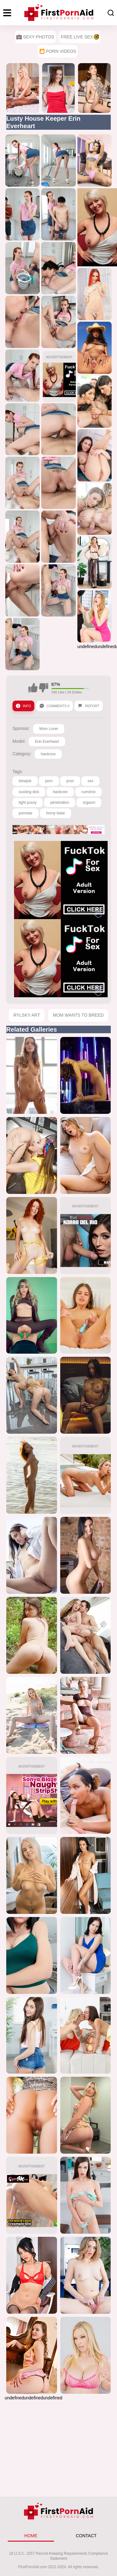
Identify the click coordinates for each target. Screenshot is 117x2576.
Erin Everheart (47, 741)
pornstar (25, 813)
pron (70, 781)
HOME (30, 2535)
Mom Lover (48, 729)
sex (91, 781)
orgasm (89, 802)
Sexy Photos (35, 36)
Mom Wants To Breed (78, 1015)
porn (49, 781)
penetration (59, 802)
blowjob (25, 781)
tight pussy (28, 802)
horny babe (55, 813)
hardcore (48, 754)
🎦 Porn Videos (57, 51)
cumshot (88, 792)
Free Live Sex (80, 36)
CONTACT (86, 2535)
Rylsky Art (26, 1015)
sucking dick (29, 792)
